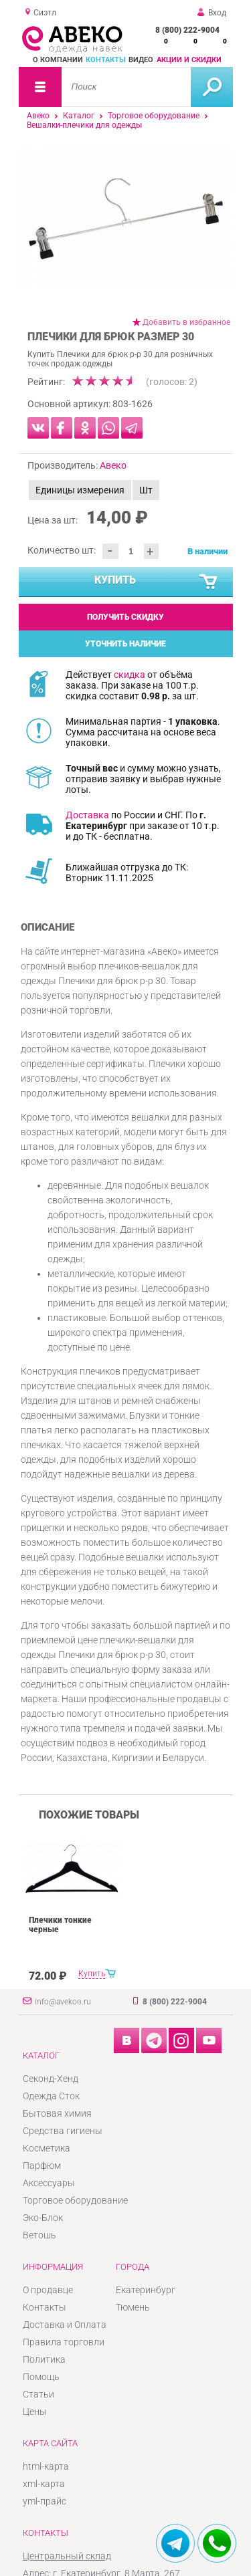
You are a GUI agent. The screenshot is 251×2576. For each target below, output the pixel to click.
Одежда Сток (51, 2096)
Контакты (106, 59)
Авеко (38, 115)
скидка (129, 674)
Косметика (46, 2148)
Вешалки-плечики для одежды (84, 125)
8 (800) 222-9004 (187, 30)
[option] (126, 218)
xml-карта (44, 2483)
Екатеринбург (145, 2290)
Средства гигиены (62, 2130)
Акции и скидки (189, 59)
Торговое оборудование (153, 115)
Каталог (78, 115)
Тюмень (133, 2307)
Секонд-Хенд (50, 2078)
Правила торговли (63, 2342)
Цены (35, 2411)
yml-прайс (44, 2501)
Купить (156, 582)
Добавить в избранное (186, 322)
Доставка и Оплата (64, 2324)
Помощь (41, 2376)
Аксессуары (49, 2183)
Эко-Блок (43, 2217)
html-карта (46, 2466)
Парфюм (42, 2165)
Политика (44, 2359)
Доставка (87, 815)
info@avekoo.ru (63, 2001)
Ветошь (39, 2235)
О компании (58, 59)
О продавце (48, 2290)
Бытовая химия (57, 2113)
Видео (141, 59)
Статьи (38, 2394)
